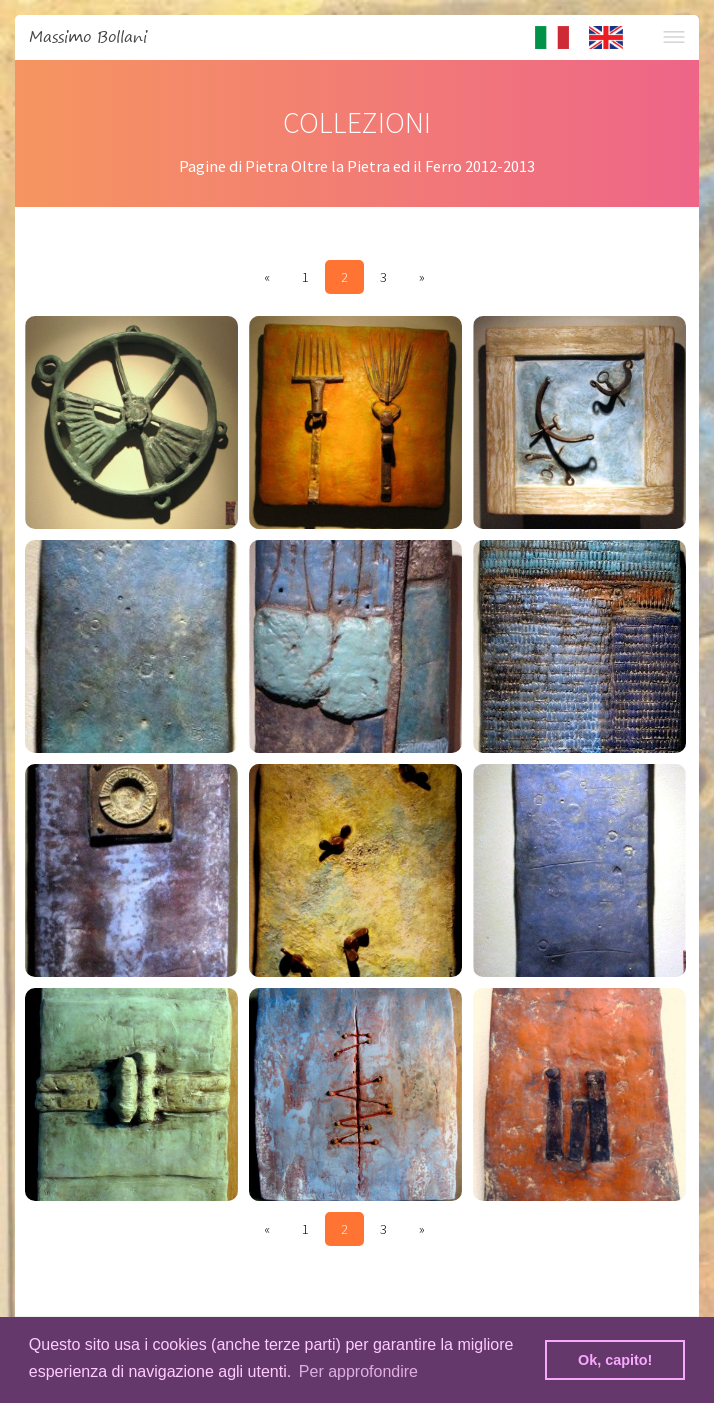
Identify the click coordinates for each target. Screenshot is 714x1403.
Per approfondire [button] (358, 1371)
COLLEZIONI (357, 122)
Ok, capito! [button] (615, 1360)
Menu (673, 37)
